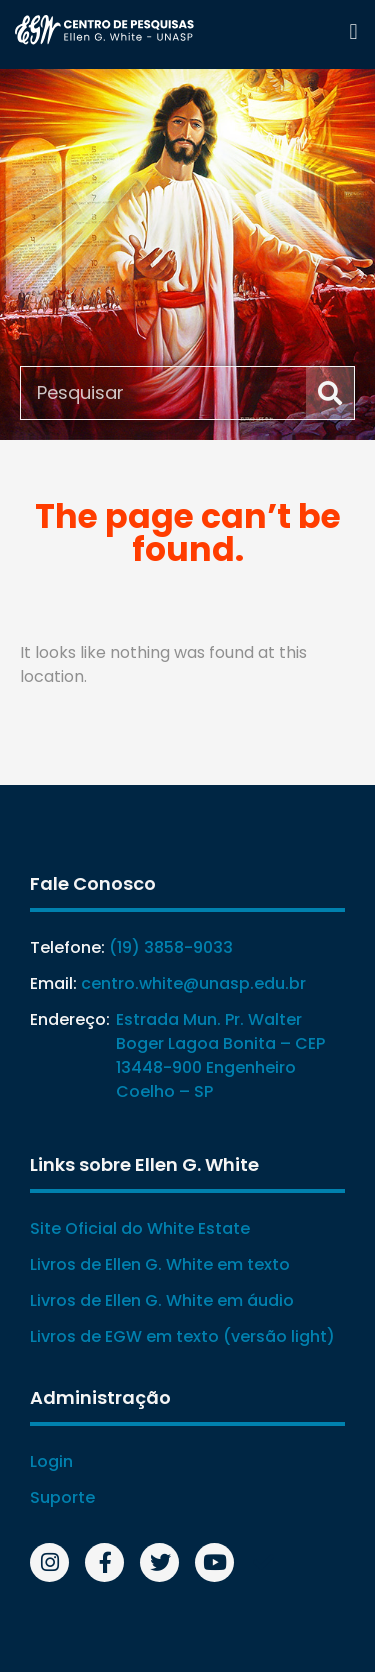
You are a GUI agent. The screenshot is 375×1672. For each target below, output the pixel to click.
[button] (353, 31)
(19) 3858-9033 (171, 947)
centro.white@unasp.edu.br (193, 983)
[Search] (330, 393)
